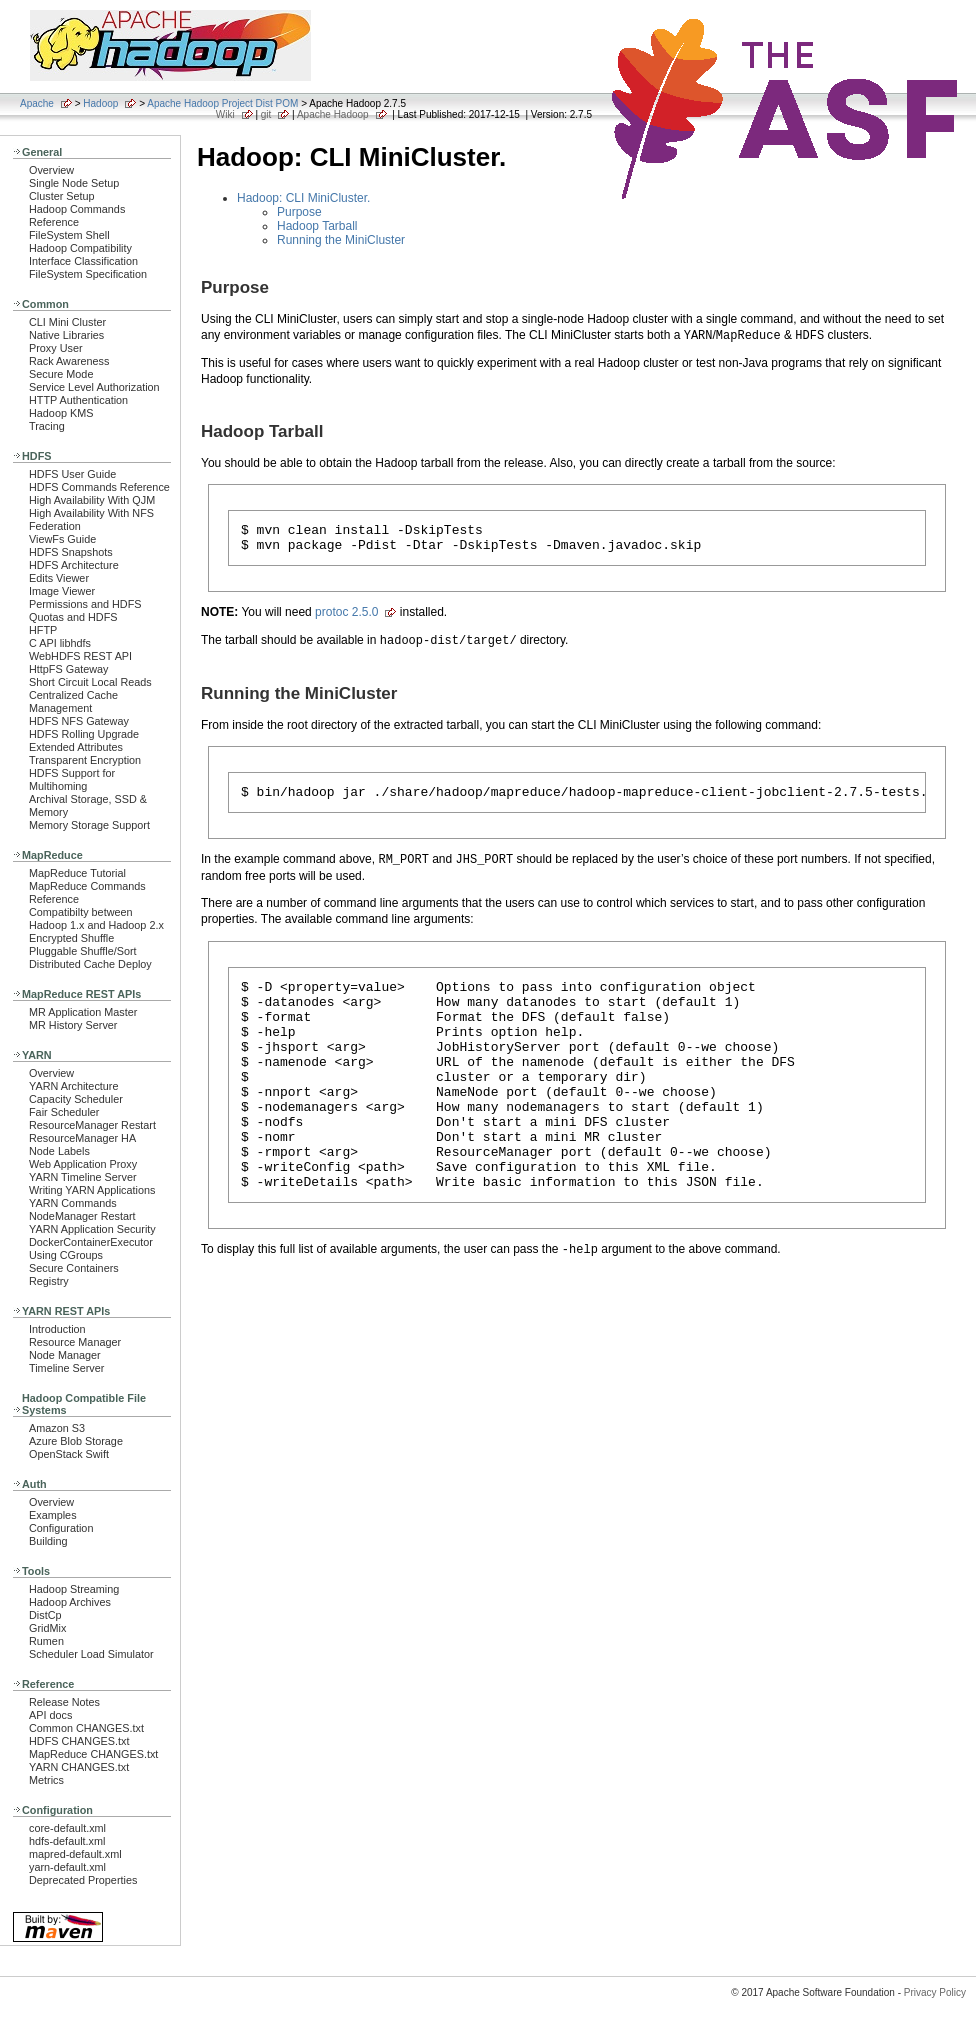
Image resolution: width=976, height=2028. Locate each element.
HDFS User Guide (72, 474)
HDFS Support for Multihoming (72, 779)
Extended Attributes (76, 747)
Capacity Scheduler (76, 1099)
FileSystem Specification (88, 274)
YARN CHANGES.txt (79, 1767)
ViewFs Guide (62, 539)
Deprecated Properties (83, 1880)
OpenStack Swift (69, 1454)
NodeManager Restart (82, 1216)
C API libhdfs (60, 643)
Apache (37, 103)
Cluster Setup (62, 196)
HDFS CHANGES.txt (79, 1741)
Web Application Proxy (83, 1164)
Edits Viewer (59, 578)
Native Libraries (66, 335)
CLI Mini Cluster (67, 322)
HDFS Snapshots (71, 552)
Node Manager (65, 1355)
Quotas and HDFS (73, 617)
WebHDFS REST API (80, 656)
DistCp (45, 1615)
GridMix (47, 1628)
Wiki (225, 114)
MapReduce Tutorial (77, 873)
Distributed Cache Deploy (90, 964)
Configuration (61, 1528)
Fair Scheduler (64, 1112)
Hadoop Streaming (74, 1589)
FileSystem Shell (69, 235)
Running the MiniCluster (341, 240)
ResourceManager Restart (92, 1125)
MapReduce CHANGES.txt (93, 1754)
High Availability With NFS (91, 513)
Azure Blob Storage (76, 1441)
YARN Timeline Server (83, 1177)
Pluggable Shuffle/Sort (83, 951)
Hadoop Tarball (317, 226)
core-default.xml (67, 1828)
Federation (55, 526)
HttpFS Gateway (68, 669)
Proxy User (56, 348)
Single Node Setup (74, 183)
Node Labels (59, 1151)
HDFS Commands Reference (99, 487)
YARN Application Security (92, 1229)
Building (48, 1541)
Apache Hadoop (333, 114)
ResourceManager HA (82, 1138)
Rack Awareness (69, 361)
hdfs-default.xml (67, 1841)
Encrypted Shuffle (71, 938)
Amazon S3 (57, 1428)
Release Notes (64, 1702)
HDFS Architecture (74, 565)
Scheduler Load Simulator (91, 1654)
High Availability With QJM (92, 500)
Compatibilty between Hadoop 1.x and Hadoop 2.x (96, 918)
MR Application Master (83, 1012)
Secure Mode (61, 374)
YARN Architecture (73, 1086)
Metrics (46, 1780)
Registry (49, 1281)
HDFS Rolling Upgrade (84, 734)
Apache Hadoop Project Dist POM (222, 103)
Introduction (57, 1329)
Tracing (47, 426)
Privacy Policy (935, 1992)
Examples (53, 1515)
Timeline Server (66, 1368)
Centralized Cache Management (73, 701)
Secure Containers (74, 1268)
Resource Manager (75, 1342)
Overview (51, 170)
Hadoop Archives (70, 1602)
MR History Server (73, 1025)
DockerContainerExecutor (91, 1242)
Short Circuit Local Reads (90, 682)
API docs (50, 1715)
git (266, 114)
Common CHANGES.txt (86, 1728)
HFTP (43, 630)
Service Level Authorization (94, 387)
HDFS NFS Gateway (79, 721)
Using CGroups (66, 1255)
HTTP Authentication (78, 400)
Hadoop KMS (61, 413)
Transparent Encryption (85, 760)
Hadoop (100, 103)
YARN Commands (73, 1203)
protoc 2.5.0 (346, 618)
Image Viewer (62, 591)
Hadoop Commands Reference (77, 215)
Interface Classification (83, 261)
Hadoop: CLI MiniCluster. (303, 198)
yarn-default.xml (67, 1867)
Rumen (46, 1641)
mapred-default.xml (75, 1854)
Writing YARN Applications (92, 1190)
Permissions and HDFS (85, 604)
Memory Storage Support (89, 825)
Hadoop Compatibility (80, 248)
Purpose (299, 212)
